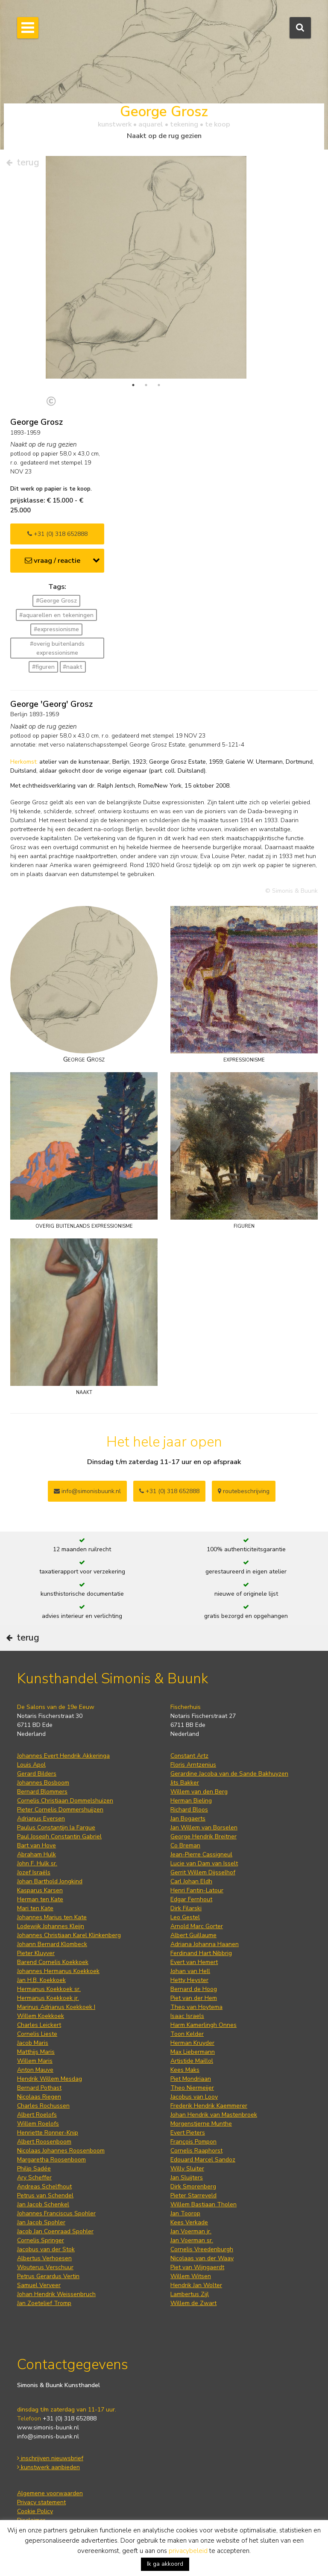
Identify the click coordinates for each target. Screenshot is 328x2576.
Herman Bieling (191, 1801)
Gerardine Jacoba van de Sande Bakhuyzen (229, 1774)
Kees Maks (184, 2070)
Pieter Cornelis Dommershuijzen (60, 1810)
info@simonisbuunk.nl (87, 1491)
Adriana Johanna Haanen (204, 1944)
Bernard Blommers (42, 1792)
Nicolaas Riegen (39, 2097)
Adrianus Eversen (41, 1818)
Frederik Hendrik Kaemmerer (208, 2106)
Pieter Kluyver (36, 1953)
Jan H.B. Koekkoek (41, 1980)
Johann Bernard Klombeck (52, 1944)
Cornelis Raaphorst (196, 2151)
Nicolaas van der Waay (202, 2258)
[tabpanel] (146, 290)
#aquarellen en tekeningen (56, 615)
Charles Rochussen (43, 2106)
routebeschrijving (243, 1491)
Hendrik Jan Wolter (196, 2285)
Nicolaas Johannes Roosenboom (61, 2151)
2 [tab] (146, 385)
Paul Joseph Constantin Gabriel (59, 1836)
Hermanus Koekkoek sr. (49, 1989)
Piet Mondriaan (190, 2079)
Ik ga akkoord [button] (165, 2564)
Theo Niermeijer (192, 2088)
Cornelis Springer (40, 2240)
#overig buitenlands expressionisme (57, 648)
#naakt (72, 667)
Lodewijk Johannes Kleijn (50, 1926)
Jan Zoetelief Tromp (44, 2303)
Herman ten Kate (40, 1899)
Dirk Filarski (186, 1908)
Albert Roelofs (37, 2115)
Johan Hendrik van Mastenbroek (213, 2115)
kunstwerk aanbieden (48, 2467)
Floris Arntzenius (193, 1765)
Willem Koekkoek (40, 2016)
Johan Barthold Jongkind (49, 1881)
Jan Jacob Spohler (41, 2222)
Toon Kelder (187, 2034)
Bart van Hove (36, 1845)
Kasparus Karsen (40, 1890)
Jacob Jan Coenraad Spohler (55, 2231)
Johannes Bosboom (43, 1783)
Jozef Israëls (33, 1872)
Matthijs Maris (36, 2052)
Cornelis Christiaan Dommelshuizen (65, 1801)
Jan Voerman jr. (190, 2231)
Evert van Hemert (194, 1962)
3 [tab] (159, 385)
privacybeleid (188, 2551)
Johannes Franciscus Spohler (56, 2213)
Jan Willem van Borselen (203, 1827)
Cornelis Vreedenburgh (201, 2249)
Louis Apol (31, 1765)
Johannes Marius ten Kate (52, 1917)
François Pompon (193, 2142)
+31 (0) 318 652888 (57, 534)
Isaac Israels (187, 2016)
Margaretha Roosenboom (51, 2159)
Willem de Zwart (193, 2303)
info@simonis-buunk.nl (48, 2436)
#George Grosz (56, 601)
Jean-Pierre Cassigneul (201, 1854)
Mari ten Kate (35, 1908)
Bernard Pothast (39, 2088)
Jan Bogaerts (187, 1818)
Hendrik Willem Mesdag (49, 2079)
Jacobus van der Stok (46, 2249)
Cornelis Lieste (37, 2034)
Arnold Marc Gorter (196, 1926)
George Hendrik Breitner (203, 1836)
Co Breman (185, 1845)
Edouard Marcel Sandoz (202, 2159)
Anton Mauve (35, 2070)
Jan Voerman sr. (191, 2240)
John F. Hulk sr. (37, 1863)
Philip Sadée (34, 2168)
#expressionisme (56, 629)
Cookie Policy (35, 2511)
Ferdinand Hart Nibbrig (201, 1953)
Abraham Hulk (36, 1854)
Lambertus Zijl (189, 2294)
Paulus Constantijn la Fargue (56, 1827)
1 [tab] (133, 385)
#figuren (43, 667)
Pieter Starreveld (193, 2195)
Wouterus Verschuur (45, 2267)
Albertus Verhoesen (44, 2258)
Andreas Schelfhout (44, 2186)
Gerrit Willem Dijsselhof (202, 1872)
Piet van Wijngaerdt (197, 2267)
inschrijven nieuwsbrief (50, 2458)
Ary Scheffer (34, 2177)
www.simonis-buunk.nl (48, 2427)
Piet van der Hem (193, 1998)
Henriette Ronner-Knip (47, 2133)
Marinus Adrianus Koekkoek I (56, 2007)
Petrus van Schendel (45, 2195)
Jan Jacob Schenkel (43, 2204)
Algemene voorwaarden (50, 2493)
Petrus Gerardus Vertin (48, 2276)
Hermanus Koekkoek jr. (48, 1998)
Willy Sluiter (187, 2168)
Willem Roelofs (38, 2124)
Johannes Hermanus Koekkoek (58, 1971)
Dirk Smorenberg (193, 2186)
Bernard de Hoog (193, 1989)
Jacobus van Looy (194, 2097)
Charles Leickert (39, 2025)
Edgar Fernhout (191, 1899)
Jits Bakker (184, 1783)
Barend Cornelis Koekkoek (52, 1962)
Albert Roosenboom (44, 2142)
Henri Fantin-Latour (196, 1890)
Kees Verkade (189, 2222)
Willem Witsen (190, 2276)
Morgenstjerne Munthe (201, 2124)
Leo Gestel (185, 1917)
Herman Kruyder (192, 2043)
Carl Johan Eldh (191, 1881)
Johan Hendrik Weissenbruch (56, 2294)
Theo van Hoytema (196, 2007)
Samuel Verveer (39, 2285)
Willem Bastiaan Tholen (203, 2204)
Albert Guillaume (193, 1935)
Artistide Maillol (191, 2061)
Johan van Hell (190, 1971)
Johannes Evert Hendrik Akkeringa (63, 1756)
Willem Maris (35, 2061)
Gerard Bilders (36, 1774)
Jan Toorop (185, 2213)
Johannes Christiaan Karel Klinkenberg (69, 1935)
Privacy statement (41, 2502)
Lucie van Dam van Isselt (204, 1863)
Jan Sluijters (186, 2177)
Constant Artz (189, 1756)
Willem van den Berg (199, 1792)
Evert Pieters (187, 2133)
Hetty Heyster (189, 1980)
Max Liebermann (192, 2052)
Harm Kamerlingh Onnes (203, 2025)
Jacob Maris (32, 2043)
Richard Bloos (189, 1810)
